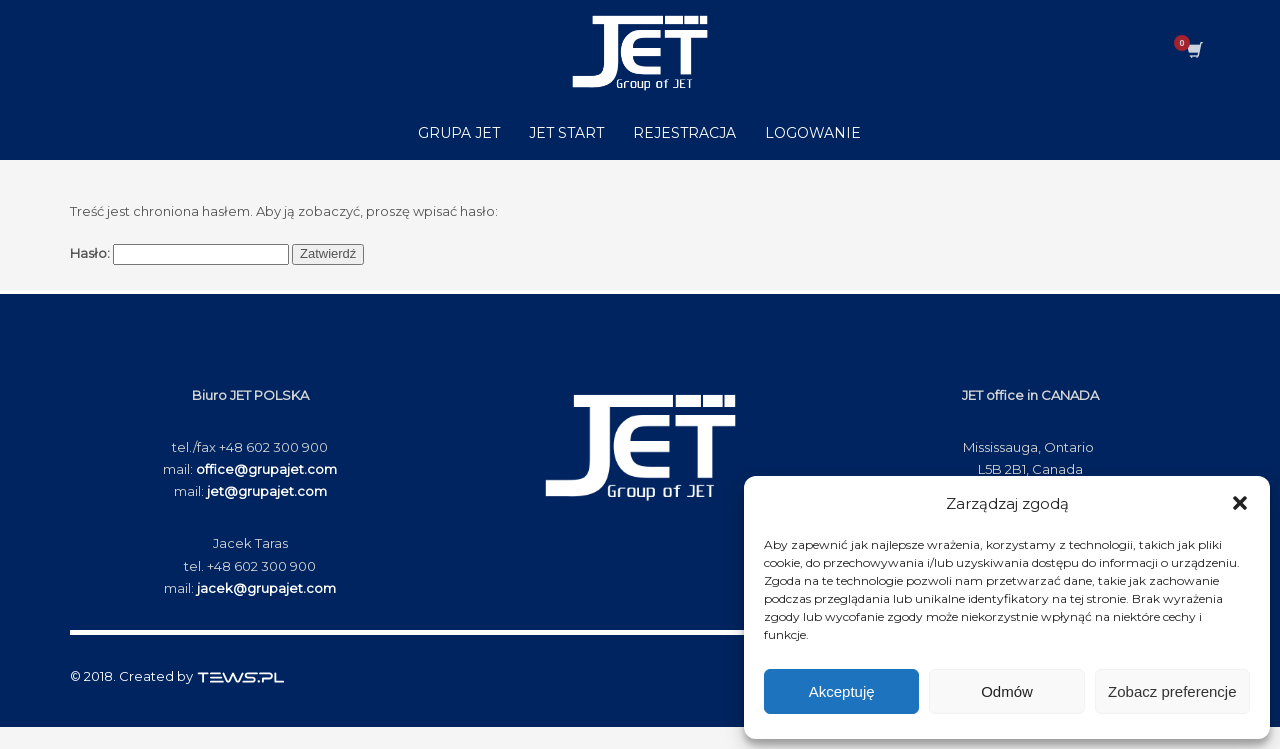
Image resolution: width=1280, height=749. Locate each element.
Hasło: (179, 254)
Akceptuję (842, 691)
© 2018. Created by (178, 676)
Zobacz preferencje (1172, 691)
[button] (1240, 503)
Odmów (1007, 691)
